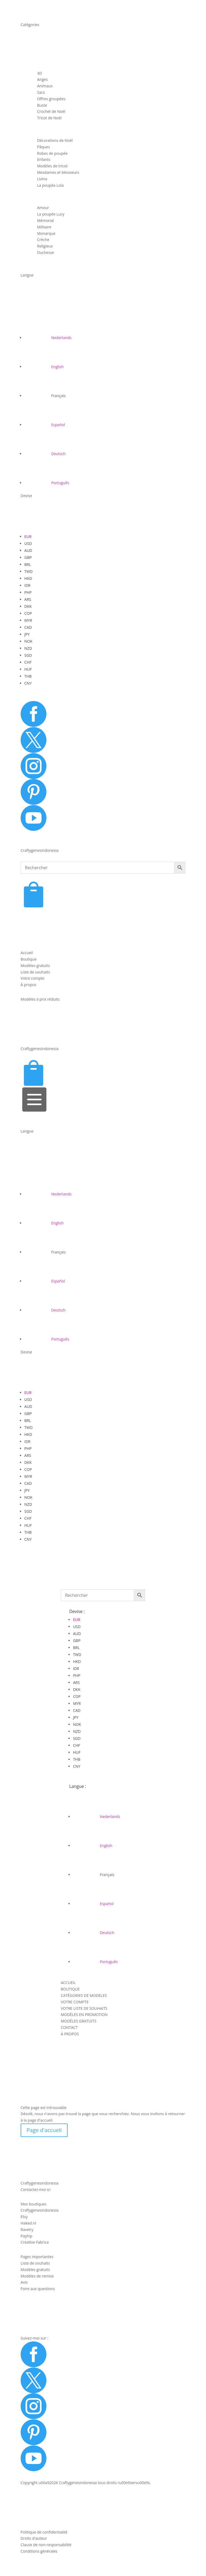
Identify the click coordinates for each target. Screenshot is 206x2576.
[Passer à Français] (45, 395)
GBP (28, 557)
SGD (28, 655)
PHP (28, 592)
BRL (27, 564)
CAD (28, 627)
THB (28, 676)
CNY (28, 683)
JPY (27, 634)
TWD (28, 571)
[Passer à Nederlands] (48, 337)
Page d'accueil (44, 2130)
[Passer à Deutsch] (45, 453)
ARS (27, 599)
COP (28, 613)
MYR (28, 620)
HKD (28, 578)
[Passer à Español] (44, 424)
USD (28, 543)
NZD (28, 648)
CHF (27, 662)
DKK (28, 606)
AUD (28, 550)
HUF (28, 669)
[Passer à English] (44, 366)
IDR (27, 585)
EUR (28, 536)
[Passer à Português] (46, 482)
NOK (28, 641)
